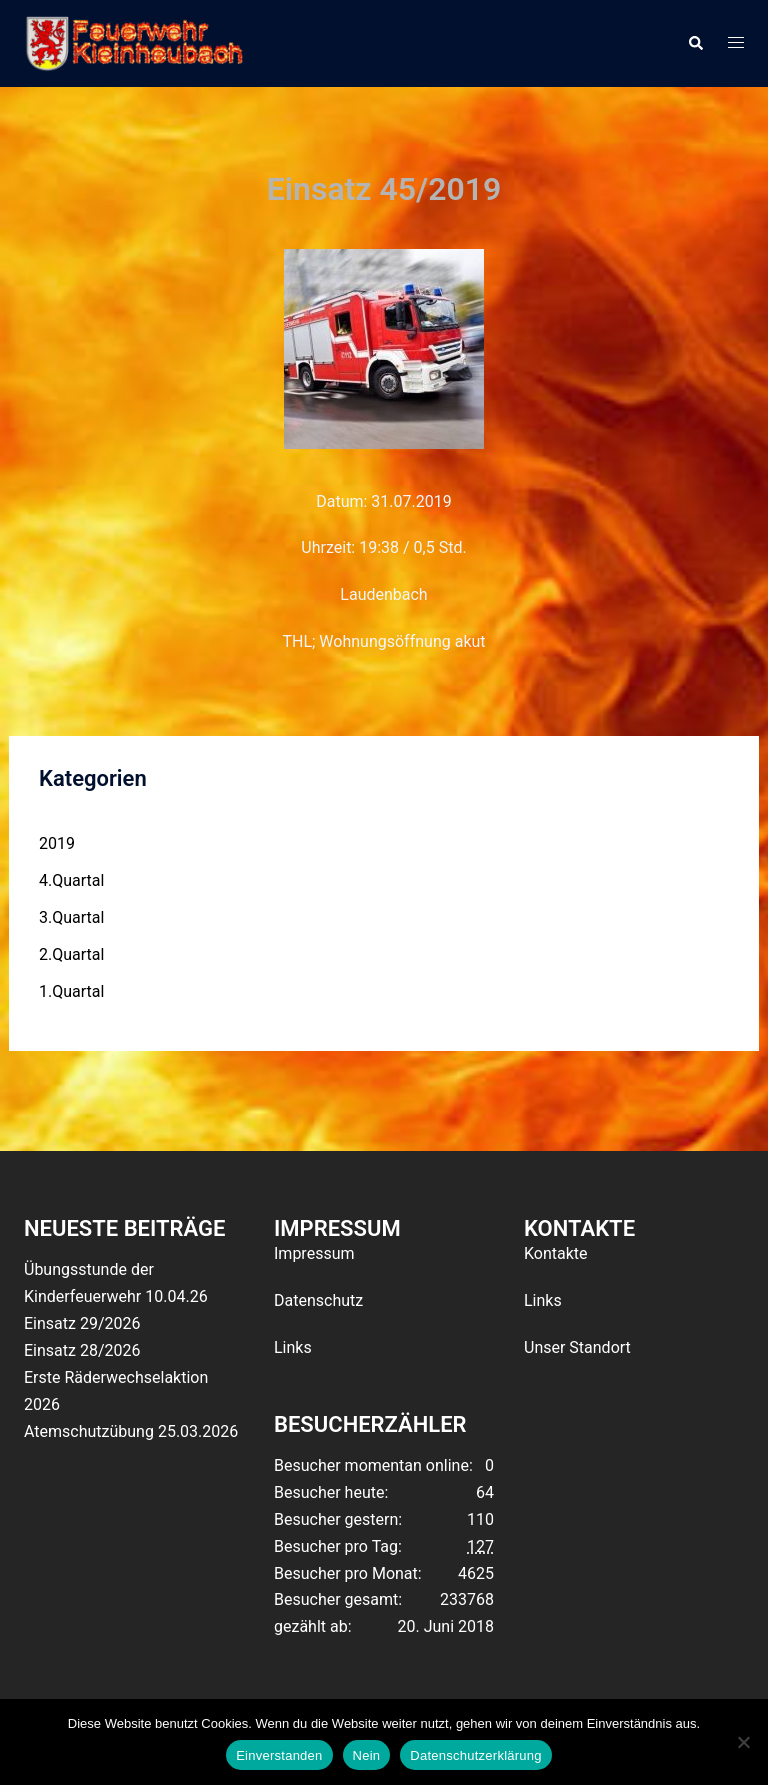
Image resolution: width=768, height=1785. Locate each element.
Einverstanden (279, 1755)
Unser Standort (577, 1347)
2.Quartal (71, 954)
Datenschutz (318, 1300)
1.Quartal (71, 991)
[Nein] (743, 1742)
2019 (57, 843)
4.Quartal (71, 880)
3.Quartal (71, 917)
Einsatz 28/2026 (82, 1350)
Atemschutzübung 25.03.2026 (131, 1431)
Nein (367, 1755)
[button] (695, 43)
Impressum (314, 1253)
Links (293, 1347)
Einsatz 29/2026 (82, 1323)
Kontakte (556, 1253)
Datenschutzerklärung (475, 1755)
